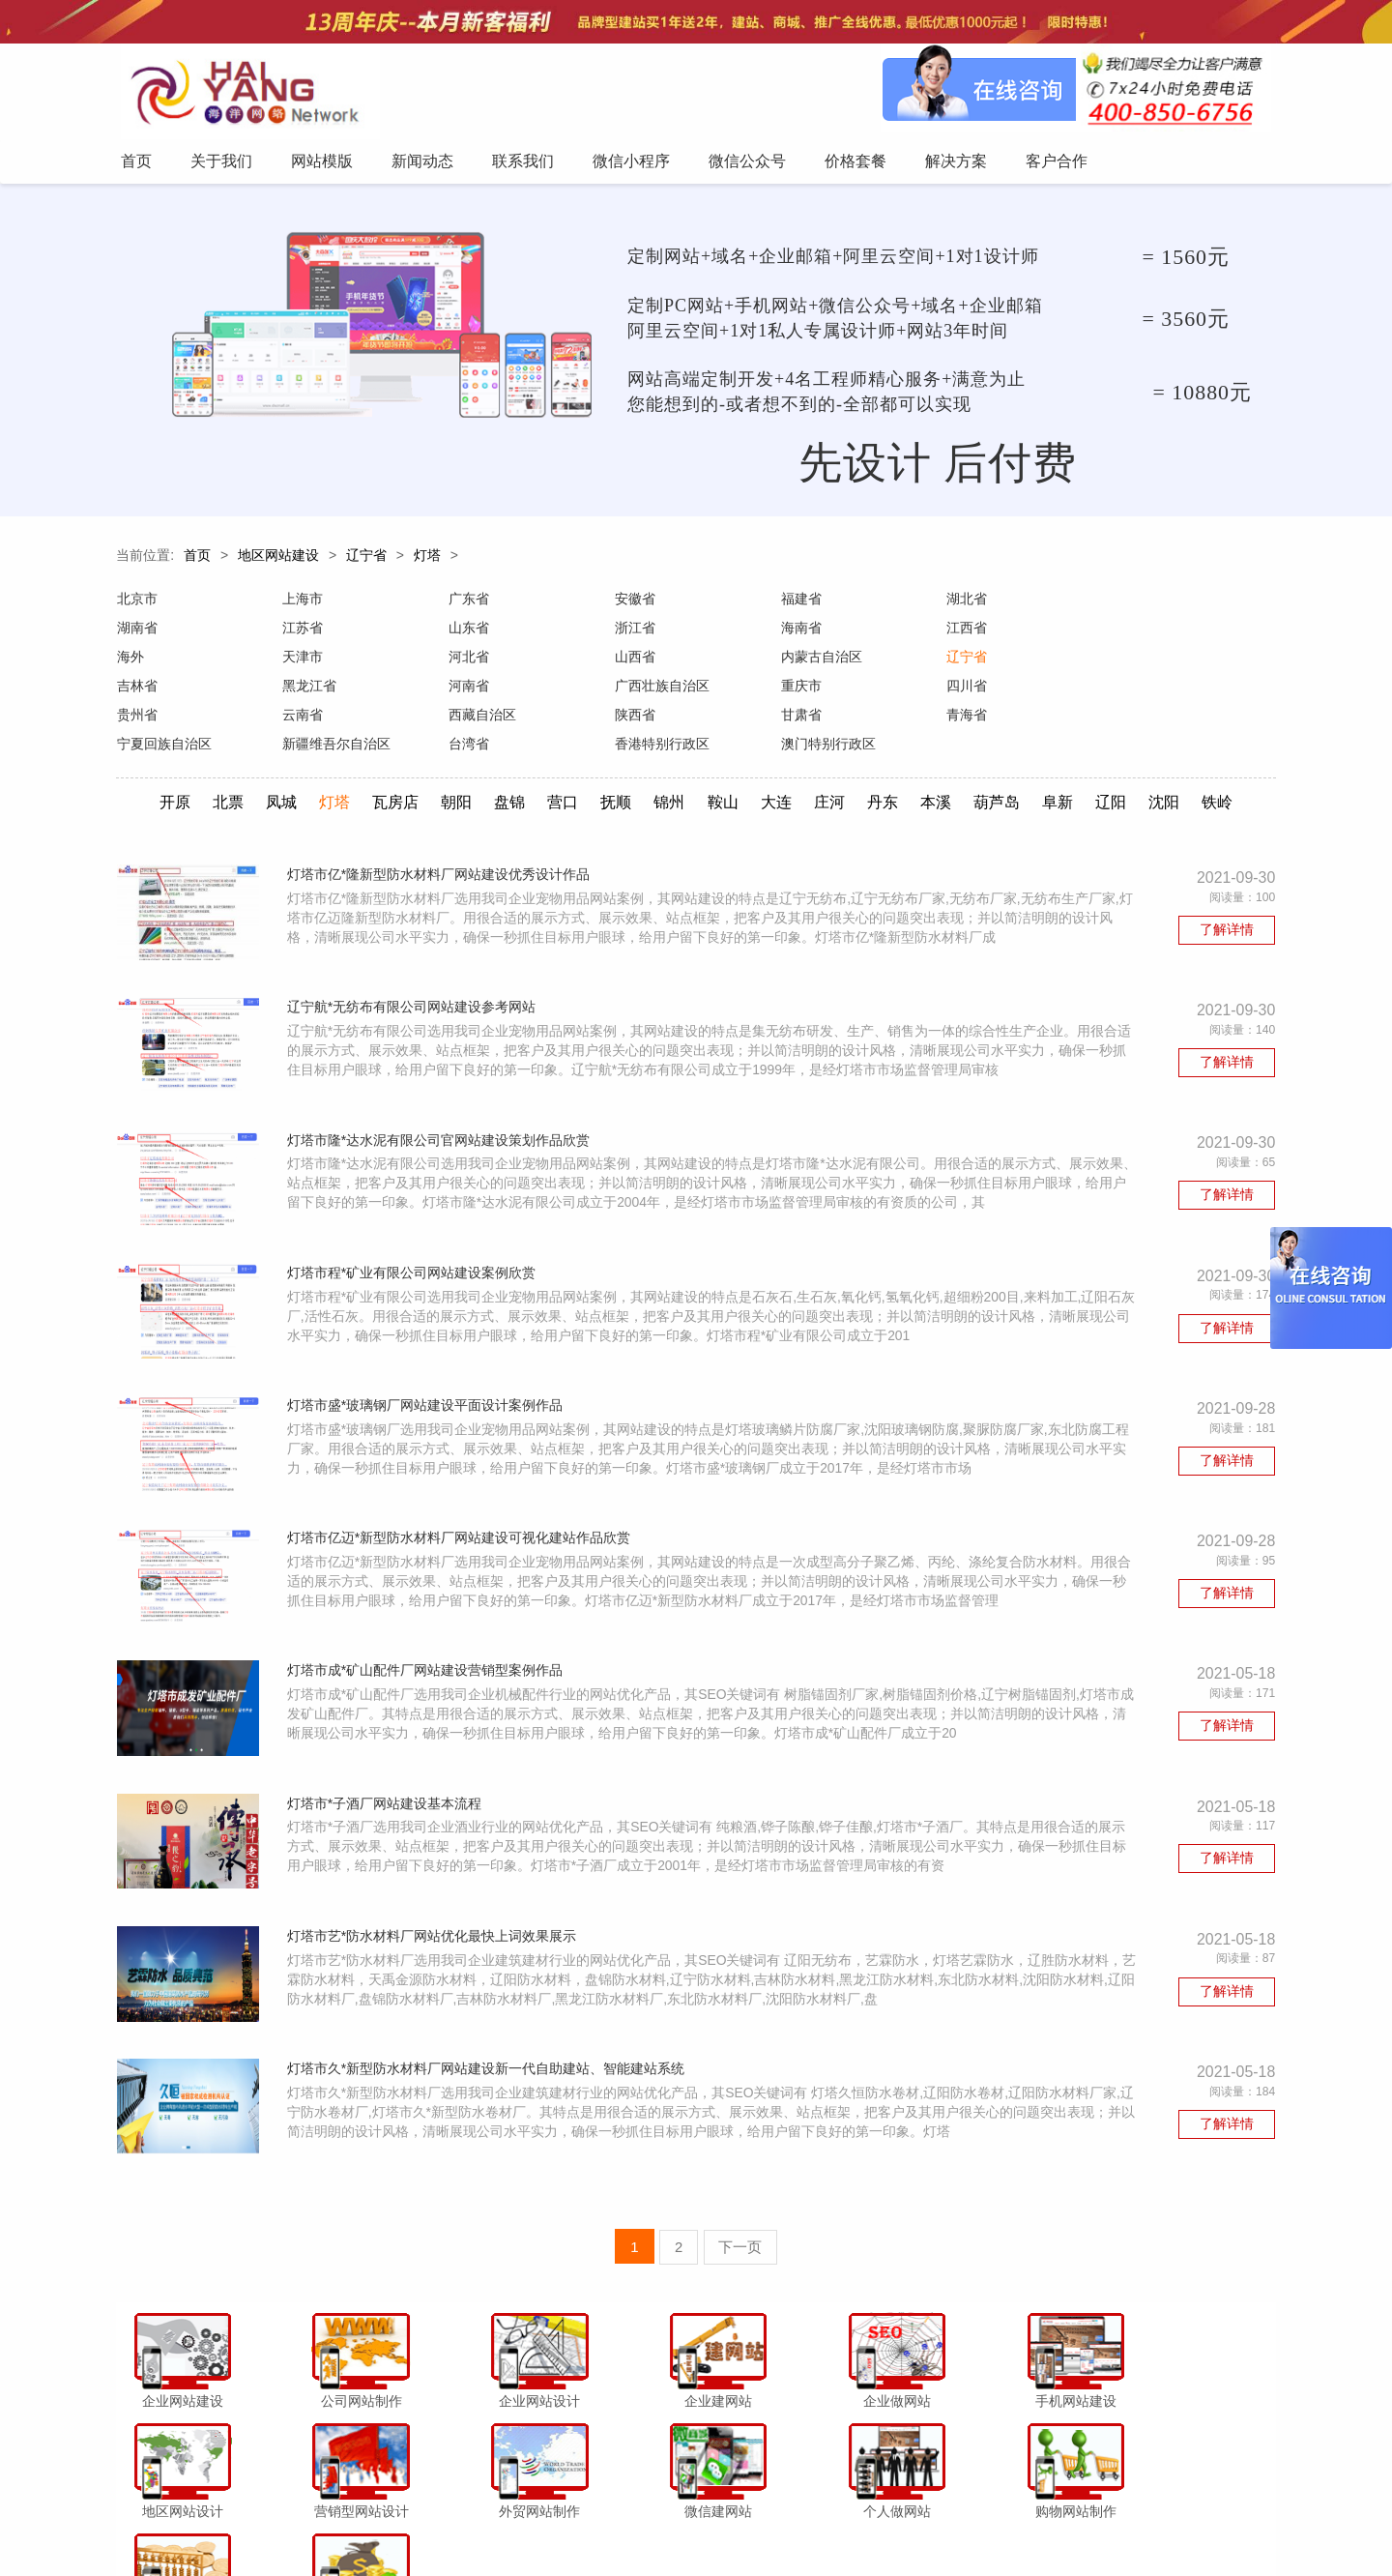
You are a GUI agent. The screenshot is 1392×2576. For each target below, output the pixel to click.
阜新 (1062, 779)
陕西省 (1130, 691)
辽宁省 (366, 561)
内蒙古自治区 (488, 662)
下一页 (741, 2223)
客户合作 (955, 2522)
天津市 (1130, 633)
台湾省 (799, 720)
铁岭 (1224, 779)
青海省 (301, 720)
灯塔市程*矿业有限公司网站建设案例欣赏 (414, 1258)
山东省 (301, 633)
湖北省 (964, 604)
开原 (167, 779)
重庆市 (301, 691)
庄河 (831, 779)
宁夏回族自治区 (495, 720)
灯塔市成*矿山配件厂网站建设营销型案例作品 (428, 1664)
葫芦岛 (1000, 779)
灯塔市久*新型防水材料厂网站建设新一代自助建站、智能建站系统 (488, 2070)
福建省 (799, 604)
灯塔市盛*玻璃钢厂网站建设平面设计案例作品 (428, 1393)
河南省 (1130, 662)
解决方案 (889, 2522)
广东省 (468, 604)
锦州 (668, 779)
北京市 (136, 604)
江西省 (799, 633)
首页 (197, 561)
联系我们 (604, 2522)
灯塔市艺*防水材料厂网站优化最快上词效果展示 (434, 1935)
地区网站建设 (278, 561)
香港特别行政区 (991, 720)
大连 (777, 779)
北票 (221, 779)
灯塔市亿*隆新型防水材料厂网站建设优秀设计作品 (441, 852)
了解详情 (1228, 907)
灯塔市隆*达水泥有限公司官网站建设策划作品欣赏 (441, 1122)
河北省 (136, 662)
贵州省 (633, 691)
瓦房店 (391, 779)
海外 (958, 633)
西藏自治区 (978, 691)
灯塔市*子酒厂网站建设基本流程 (387, 1799)
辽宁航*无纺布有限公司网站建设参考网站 (414, 987)
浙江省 (468, 633)
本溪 (939, 779)
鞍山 (723, 779)
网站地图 (1021, 2522)
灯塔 (427, 561)
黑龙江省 (971, 662)
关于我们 (408, 2522)
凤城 (275, 779)
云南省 (799, 691)
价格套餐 (823, 2522)
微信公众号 (753, 2522)
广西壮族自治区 (163, 691)
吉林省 (799, 662)
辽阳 (1116, 779)
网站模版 (473, 2522)
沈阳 (1170, 779)
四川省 (468, 691)
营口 (560, 779)
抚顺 (614, 779)
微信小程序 (676, 2522)
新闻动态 (538, 2522)
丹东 (885, 779)
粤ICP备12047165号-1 (860, 2555)
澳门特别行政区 (1157, 720)
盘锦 (506, 779)
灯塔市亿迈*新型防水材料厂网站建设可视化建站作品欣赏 (461, 1529)
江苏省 (136, 633)
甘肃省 (136, 720)
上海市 (301, 604)
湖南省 (1130, 604)
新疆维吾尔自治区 (667, 720)
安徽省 (633, 604)
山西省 (301, 662)
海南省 (633, 633)
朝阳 (452, 779)
